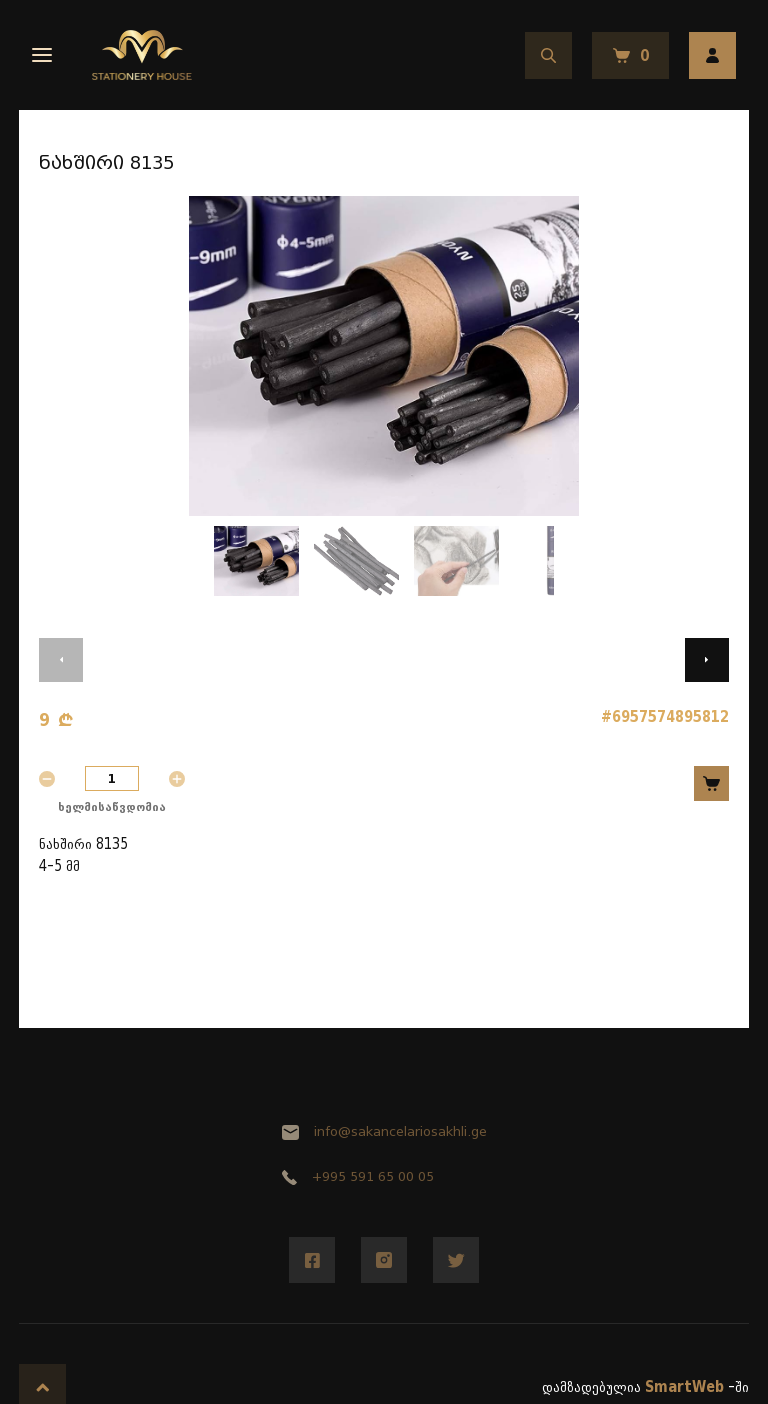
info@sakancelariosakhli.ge (384, 1131)
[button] (61, 660)
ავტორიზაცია (712, 55)
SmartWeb (684, 1387)
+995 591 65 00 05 (358, 1176)
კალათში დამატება (711, 783)
